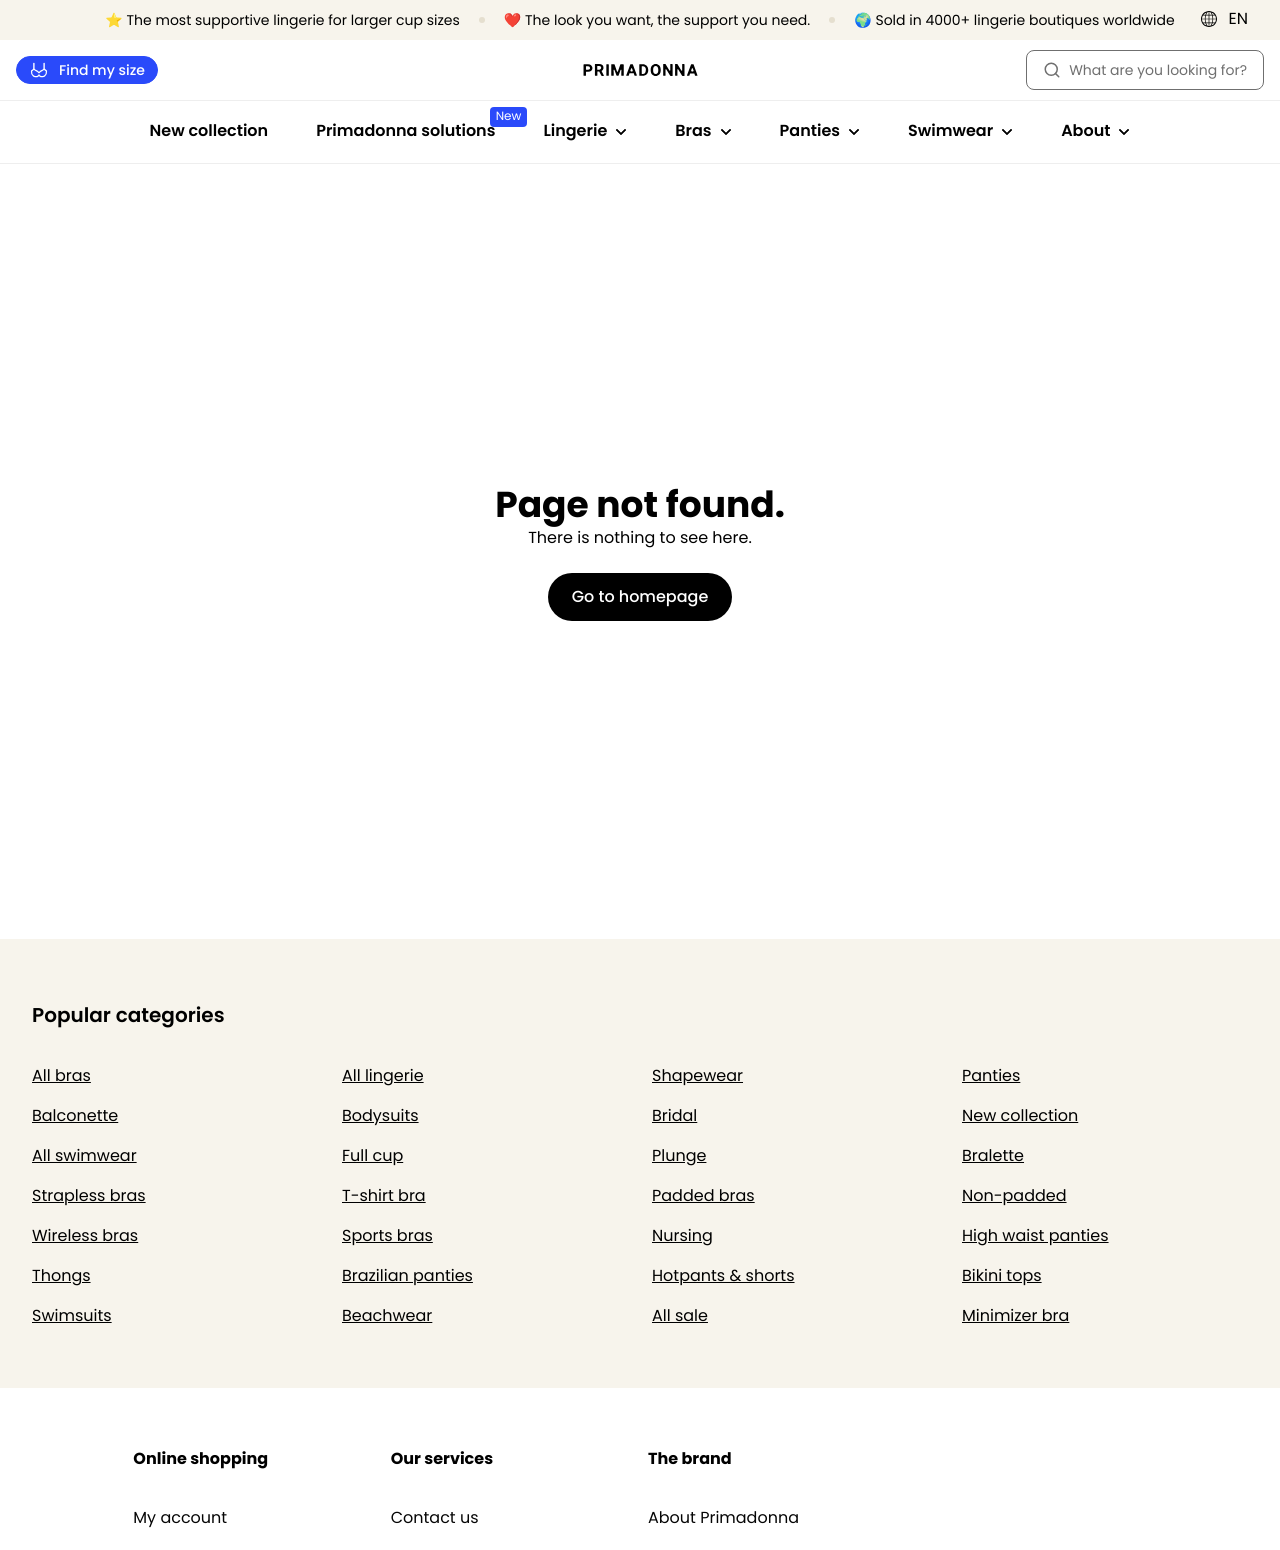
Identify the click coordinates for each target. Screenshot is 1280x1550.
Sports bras (387, 1235)
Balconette (75, 1115)
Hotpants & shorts (723, 1275)
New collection (209, 130)
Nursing (682, 1235)
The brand (690, 1458)
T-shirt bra (384, 1195)
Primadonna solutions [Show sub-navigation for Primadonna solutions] (417, 124)
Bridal (674, 1115)
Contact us (435, 1518)
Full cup (372, 1155)
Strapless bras (89, 1195)
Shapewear (697, 1075)
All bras (61, 1075)
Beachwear (387, 1315)
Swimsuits (72, 1315)
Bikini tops (1002, 1275)
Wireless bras (85, 1235)
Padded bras (703, 1195)
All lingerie (383, 1075)
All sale (680, 1315)
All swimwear (84, 1155)
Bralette (993, 1155)
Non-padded (1014, 1195)
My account (180, 1518)
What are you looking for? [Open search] (1145, 70)
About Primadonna (723, 1518)
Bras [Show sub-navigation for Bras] (703, 130)
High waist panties (1035, 1235)
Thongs (61, 1275)
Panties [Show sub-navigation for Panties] (820, 130)
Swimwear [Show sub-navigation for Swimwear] (960, 130)
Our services (442, 1458)
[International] (1230, 19)
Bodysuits (380, 1115)
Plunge (679, 1155)
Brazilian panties (407, 1275)
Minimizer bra (1015, 1315)
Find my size (87, 70)
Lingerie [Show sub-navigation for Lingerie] (585, 130)
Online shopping (200, 1458)
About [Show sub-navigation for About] (1095, 130)
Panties (991, 1075)
